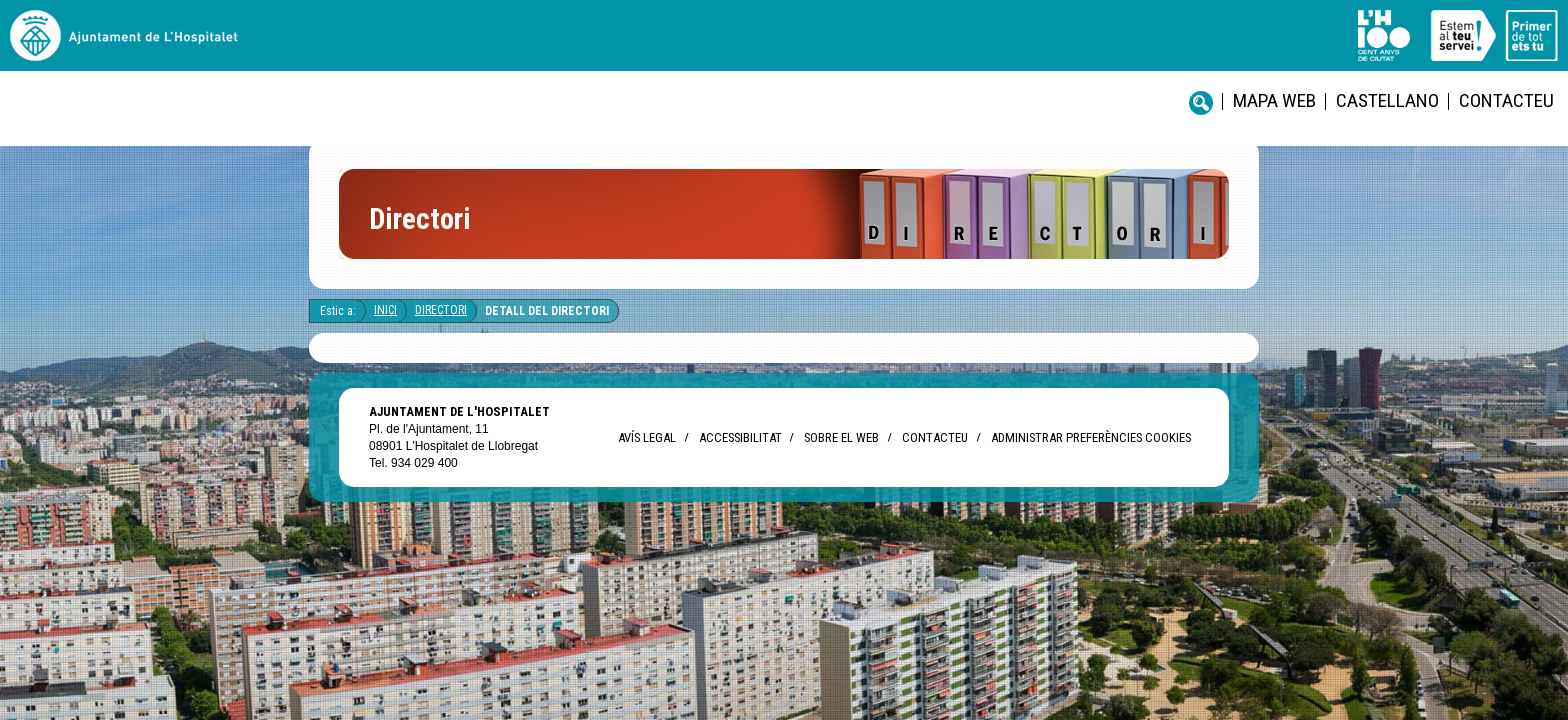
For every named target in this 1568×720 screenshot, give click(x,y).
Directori (441, 326)
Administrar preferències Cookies (1091, 453)
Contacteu (954, 50)
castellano (859, 50)
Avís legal (647, 453)
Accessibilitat (740, 453)
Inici (385, 326)
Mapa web (769, 50)
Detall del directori (547, 327)
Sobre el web (841, 453)
